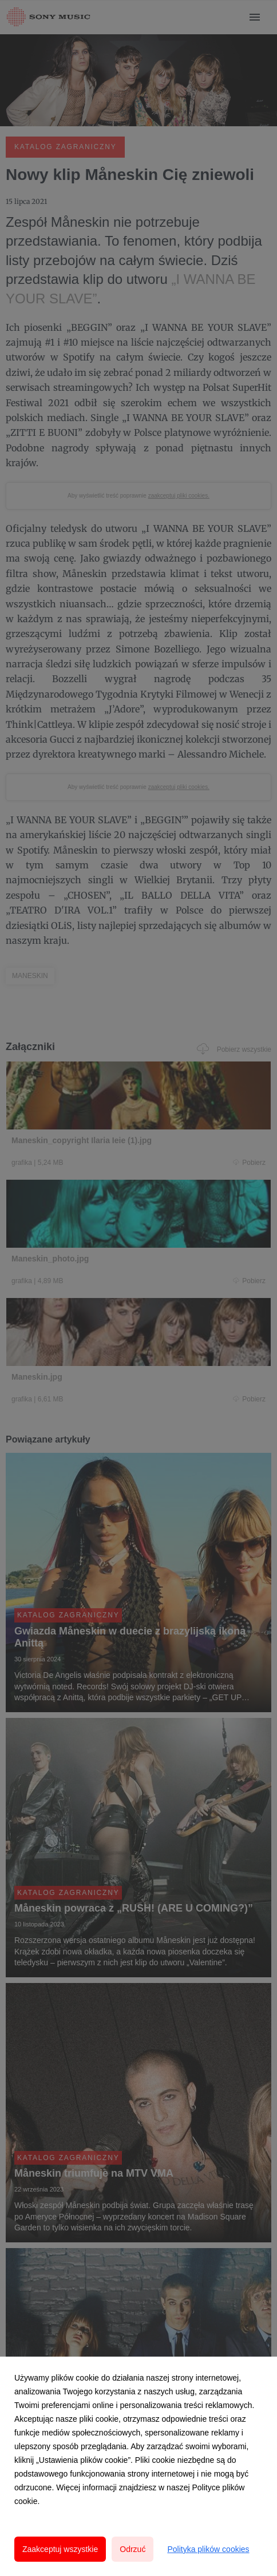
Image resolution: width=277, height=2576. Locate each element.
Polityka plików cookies (208, 2549)
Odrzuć (132, 2549)
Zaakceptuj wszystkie (60, 2549)
